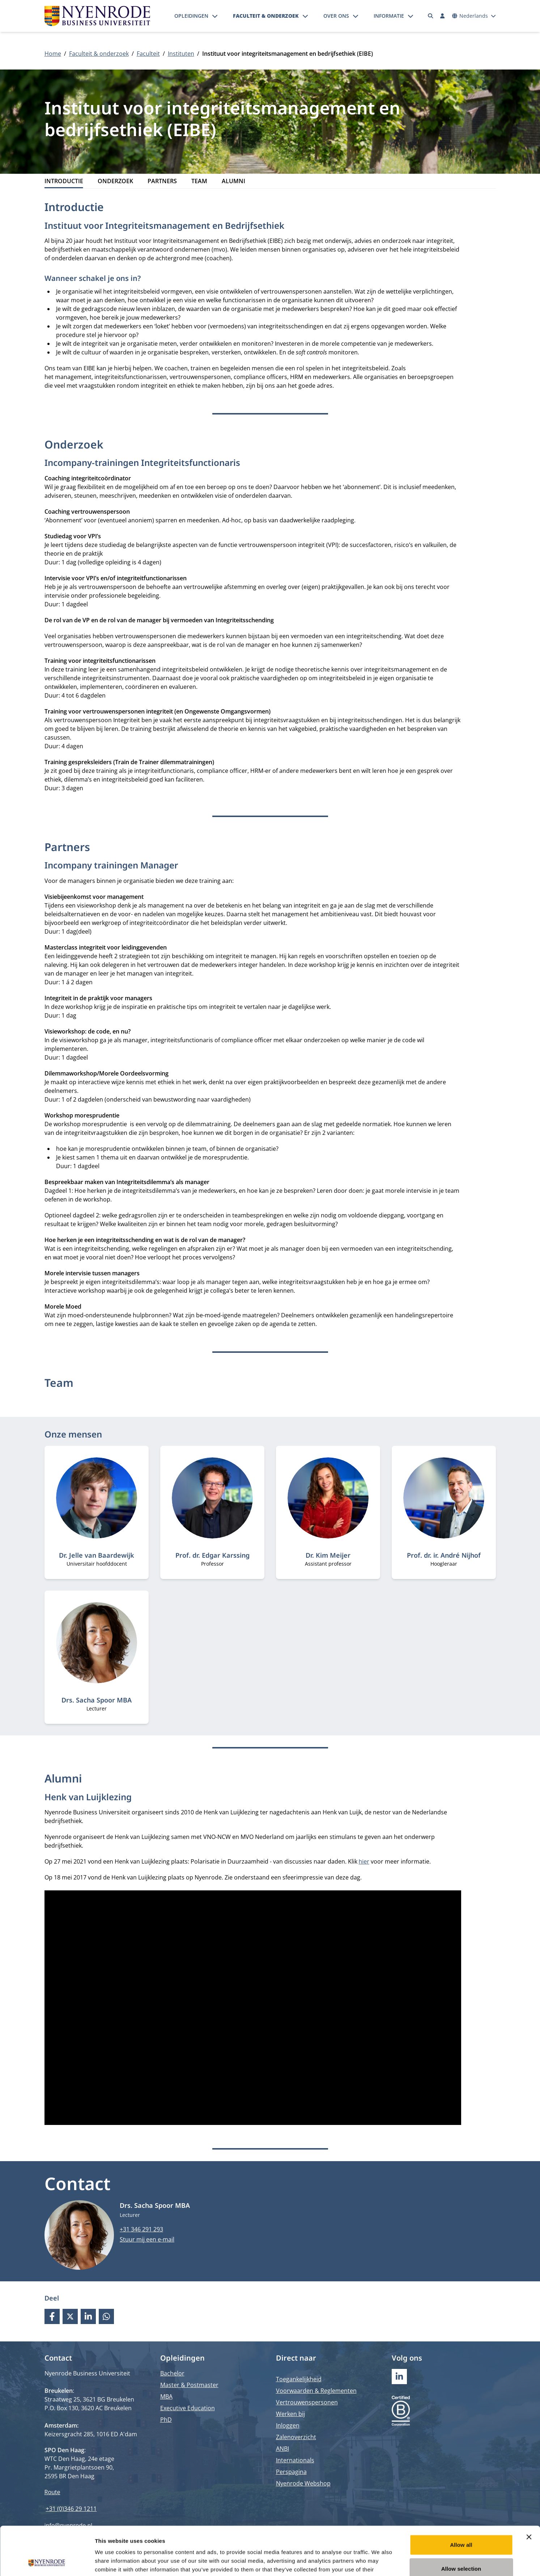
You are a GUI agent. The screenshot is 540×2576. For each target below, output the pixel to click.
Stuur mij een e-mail (147, 2239)
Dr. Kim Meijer (328, 1555)
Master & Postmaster (189, 2385)
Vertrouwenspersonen (307, 2402)
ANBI (282, 2449)
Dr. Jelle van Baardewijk (96, 1555)
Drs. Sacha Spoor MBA (96, 1700)
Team (199, 181)
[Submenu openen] (214, 16)
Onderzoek (115, 181)
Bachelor (172, 2373)
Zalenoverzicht (296, 2437)
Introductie (63, 181)
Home (52, 54)
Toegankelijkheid (299, 2379)
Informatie (389, 15)
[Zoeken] (430, 16)
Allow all (461, 2499)
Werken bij (290, 2414)
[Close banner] (528, 2491)
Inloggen (287, 2425)
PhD (166, 2420)
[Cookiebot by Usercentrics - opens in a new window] (46, 2561)
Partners (162, 181)
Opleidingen (191, 15)
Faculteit (148, 54)
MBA (166, 2396)
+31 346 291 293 (141, 2229)
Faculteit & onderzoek (266, 15)
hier (364, 1861)
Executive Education (187, 2408)
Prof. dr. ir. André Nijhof (444, 1555)
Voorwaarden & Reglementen (316, 2391)
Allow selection (461, 2523)
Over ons (336, 15)
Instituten (181, 54)
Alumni (233, 181)
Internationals (295, 2460)
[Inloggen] (442, 16)
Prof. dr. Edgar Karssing (212, 1555)
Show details (379, 2562)
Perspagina (291, 2472)
